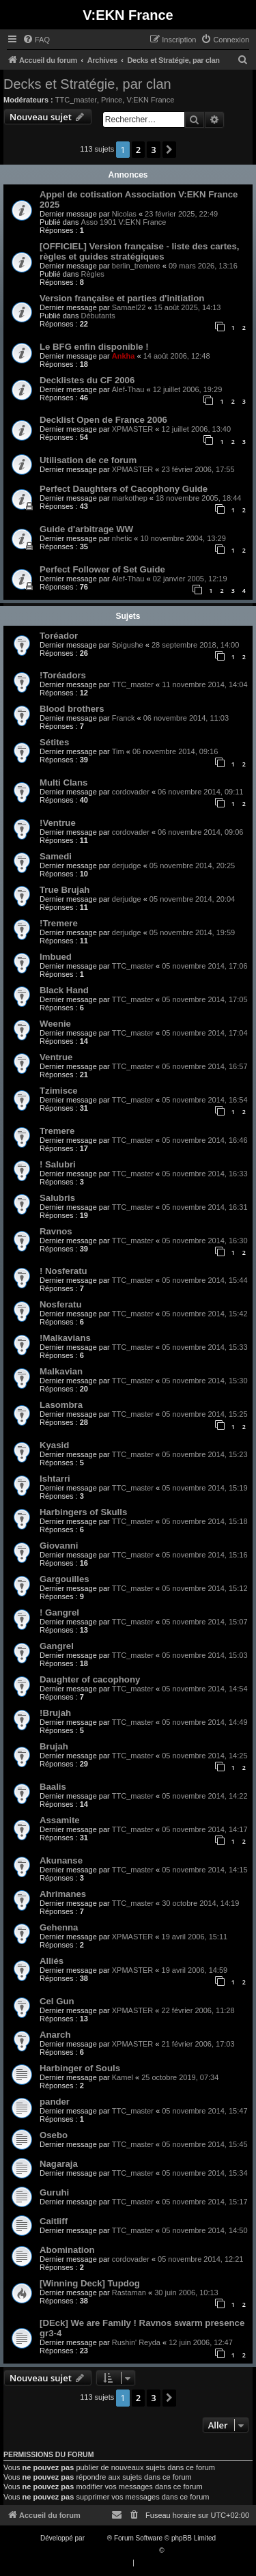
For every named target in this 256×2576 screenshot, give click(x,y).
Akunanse (61, 1860)
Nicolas (124, 214)
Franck (123, 718)
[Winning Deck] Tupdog (90, 2283)
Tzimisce (59, 1090)
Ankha (123, 356)
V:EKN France (150, 100)
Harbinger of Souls (80, 2068)
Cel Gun (57, 2001)
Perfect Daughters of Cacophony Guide (124, 489)
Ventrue (56, 1057)
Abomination (67, 2250)
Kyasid (54, 1445)
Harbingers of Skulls (83, 1512)
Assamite (60, 1820)
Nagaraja (59, 2164)
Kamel (122, 2077)
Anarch (55, 2035)
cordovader (131, 792)
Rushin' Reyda (136, 2342)
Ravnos (56, 1231)
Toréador (59, 636)
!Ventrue (58, 823)
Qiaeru (176, 2550)
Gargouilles (64, 1579)
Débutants (98, 315)
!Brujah (55, 1713)
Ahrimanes (63, 1894)
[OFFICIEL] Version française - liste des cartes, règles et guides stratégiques (139, 251)
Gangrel (57, 1646)
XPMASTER (133, 429)
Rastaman (129, 2292)
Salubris (57, 1198)
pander (55, 2101)
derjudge (126, 865)
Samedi (56, 856)
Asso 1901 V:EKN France (124, 222)
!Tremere (59, 923)
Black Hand (64, 990)
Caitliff (54, 2221)
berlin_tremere (136, 266)
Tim (118, 751)
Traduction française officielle (114, 2550)
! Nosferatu (63, 1271)
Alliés (51, 1961)
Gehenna (59, 1927)
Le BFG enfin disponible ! (94, 347)
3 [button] (153, 149)
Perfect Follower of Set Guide (102, 569)
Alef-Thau (128, 389)
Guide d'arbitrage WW (86, 529)
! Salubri (58, 1164)
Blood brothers (72, 709)
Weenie (55, 1024)
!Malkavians (65, 1338)
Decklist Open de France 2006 (103, 420)
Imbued (56, 957)
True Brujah (64, 890)
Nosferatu (61, 1304)
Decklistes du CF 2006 (87, 380)
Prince (111, 100)
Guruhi (54, 2192)
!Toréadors (63, 675)
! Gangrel (59, 1612)
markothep (129, 498)
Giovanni (59, 1545)
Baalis (53, 1787)
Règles (92, 274)
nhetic (122, 538)
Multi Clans (63, 782)
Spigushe (127, 645)
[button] (169, 149)
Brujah (54, 1746)
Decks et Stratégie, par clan (87, 84)
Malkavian (61, 1371)
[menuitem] (36, 39)
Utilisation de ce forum (88, 460)
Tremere (57, 1131)
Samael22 (129, 307)
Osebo (54, 2135)
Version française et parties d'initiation (122, 298)
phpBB (97, 2538)
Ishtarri (55, 1478)
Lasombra (61, 1405)
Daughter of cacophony (90, 1679)
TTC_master (76, 100)
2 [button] (138, 149)
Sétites (54, 742)
